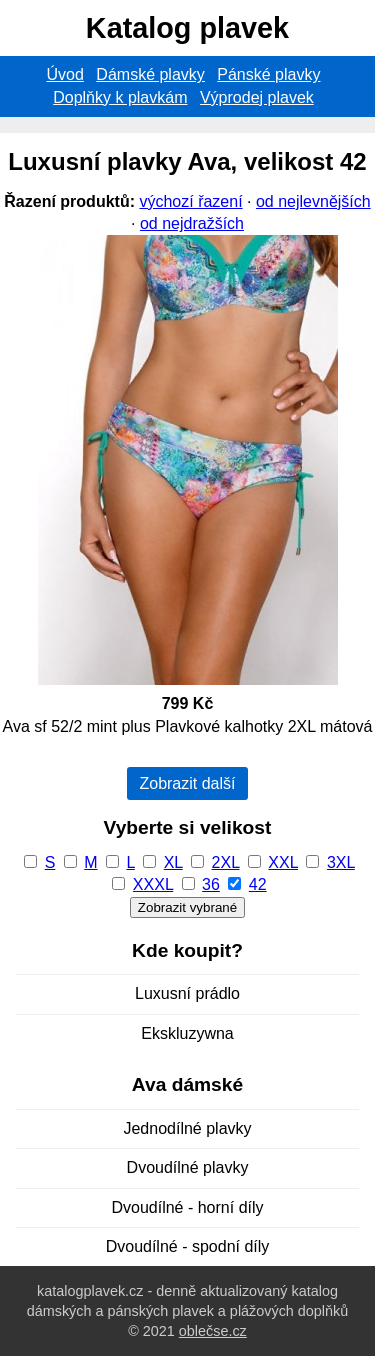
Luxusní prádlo (187, 993)
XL (173, 862)
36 (211, 884)
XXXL (153, 884)
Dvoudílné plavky (188, 1167)
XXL (283, 862)
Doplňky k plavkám (120, 97)
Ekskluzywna (187, 1033)
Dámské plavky (150, 74)
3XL (341, 862)
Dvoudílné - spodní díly (188, 1246)
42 (258, 884)
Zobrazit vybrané (187, 907)
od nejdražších (192, 223)
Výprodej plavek (257, 97)
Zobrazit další (187, 783)
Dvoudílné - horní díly (187, 1207)
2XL (226, 862)
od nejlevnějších (313, 201)
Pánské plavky (268, 74)
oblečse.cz (213, 1331)
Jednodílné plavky (187, 1128)
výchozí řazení (190, 201)
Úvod (65, 74)
